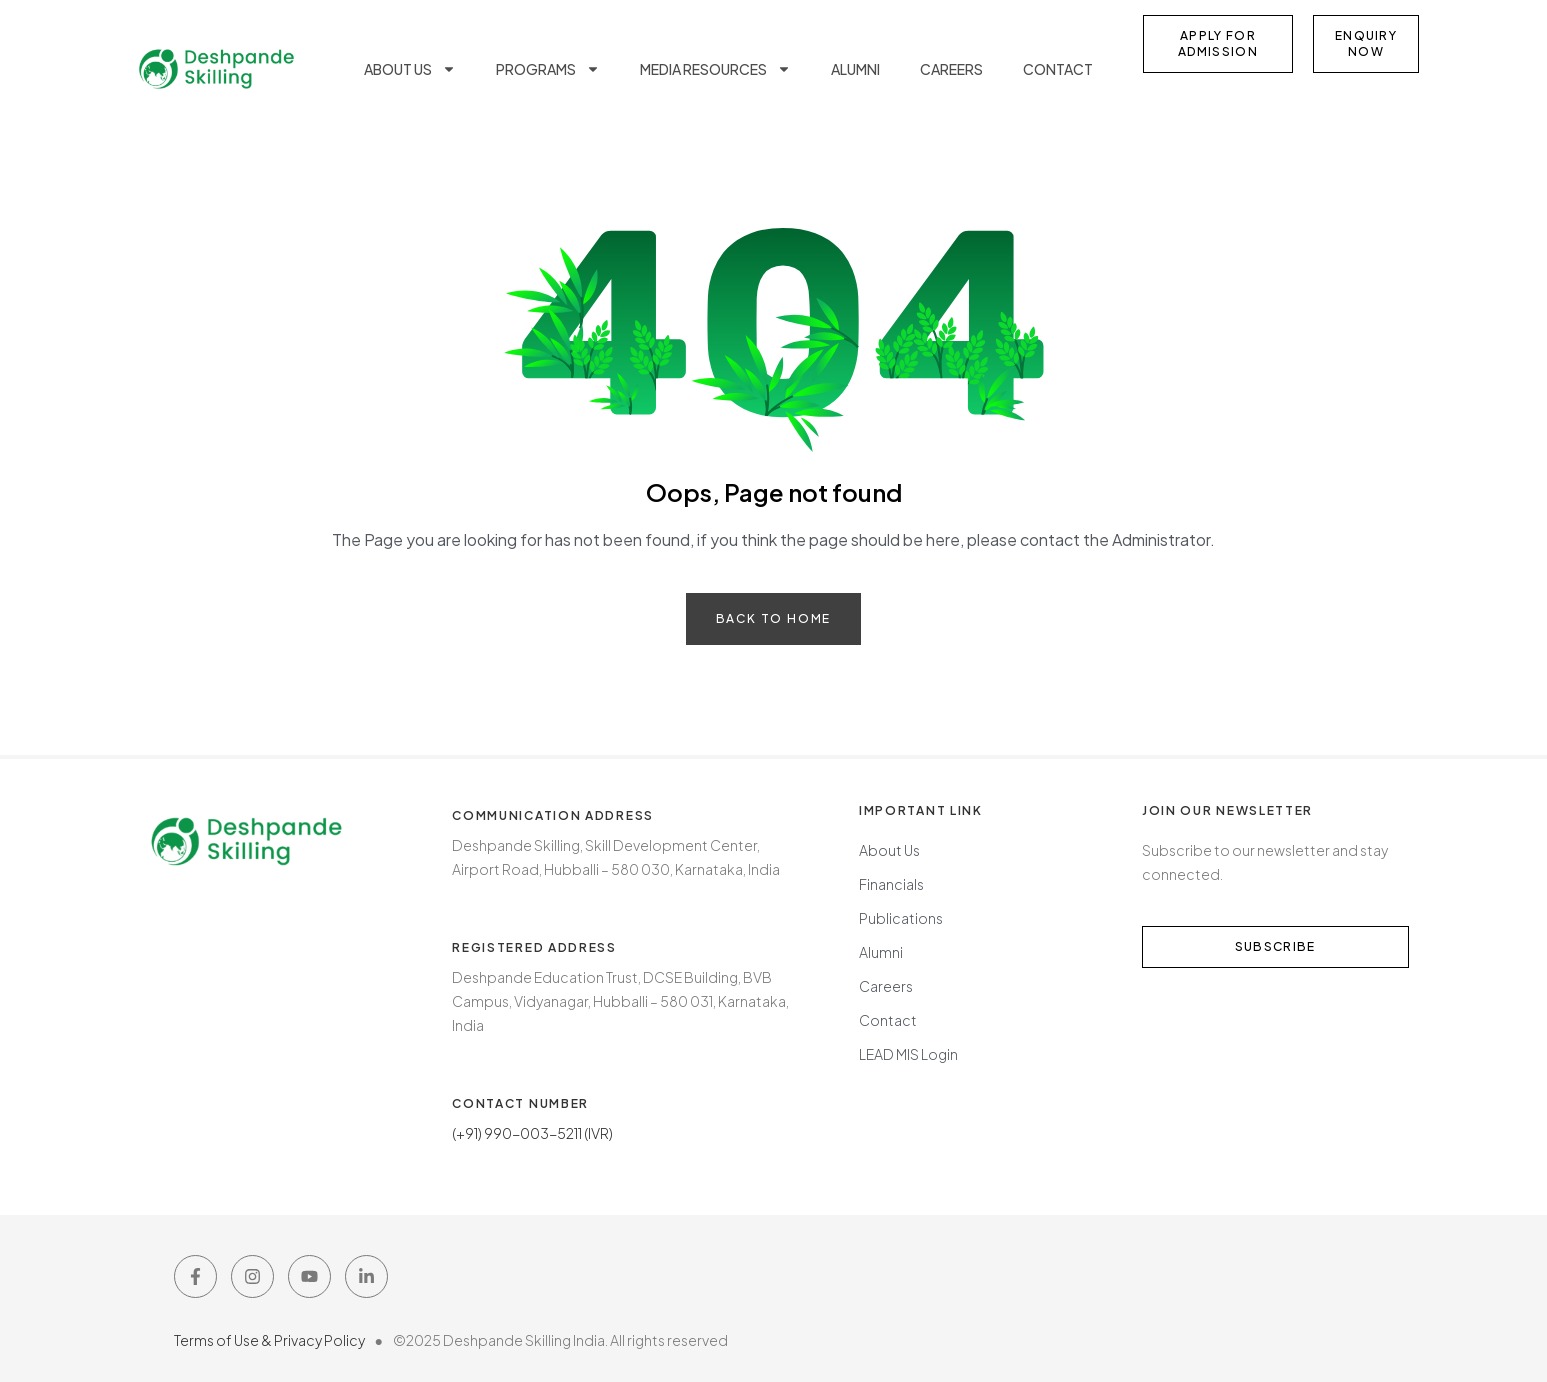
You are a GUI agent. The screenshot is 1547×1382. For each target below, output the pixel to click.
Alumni (855, 69)
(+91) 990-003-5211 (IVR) (532, 1133)
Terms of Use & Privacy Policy (274, 1340)
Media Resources (715, 69)
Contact (1058, 69)
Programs (548, 69)
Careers (951, 69)
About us (410, 69)
